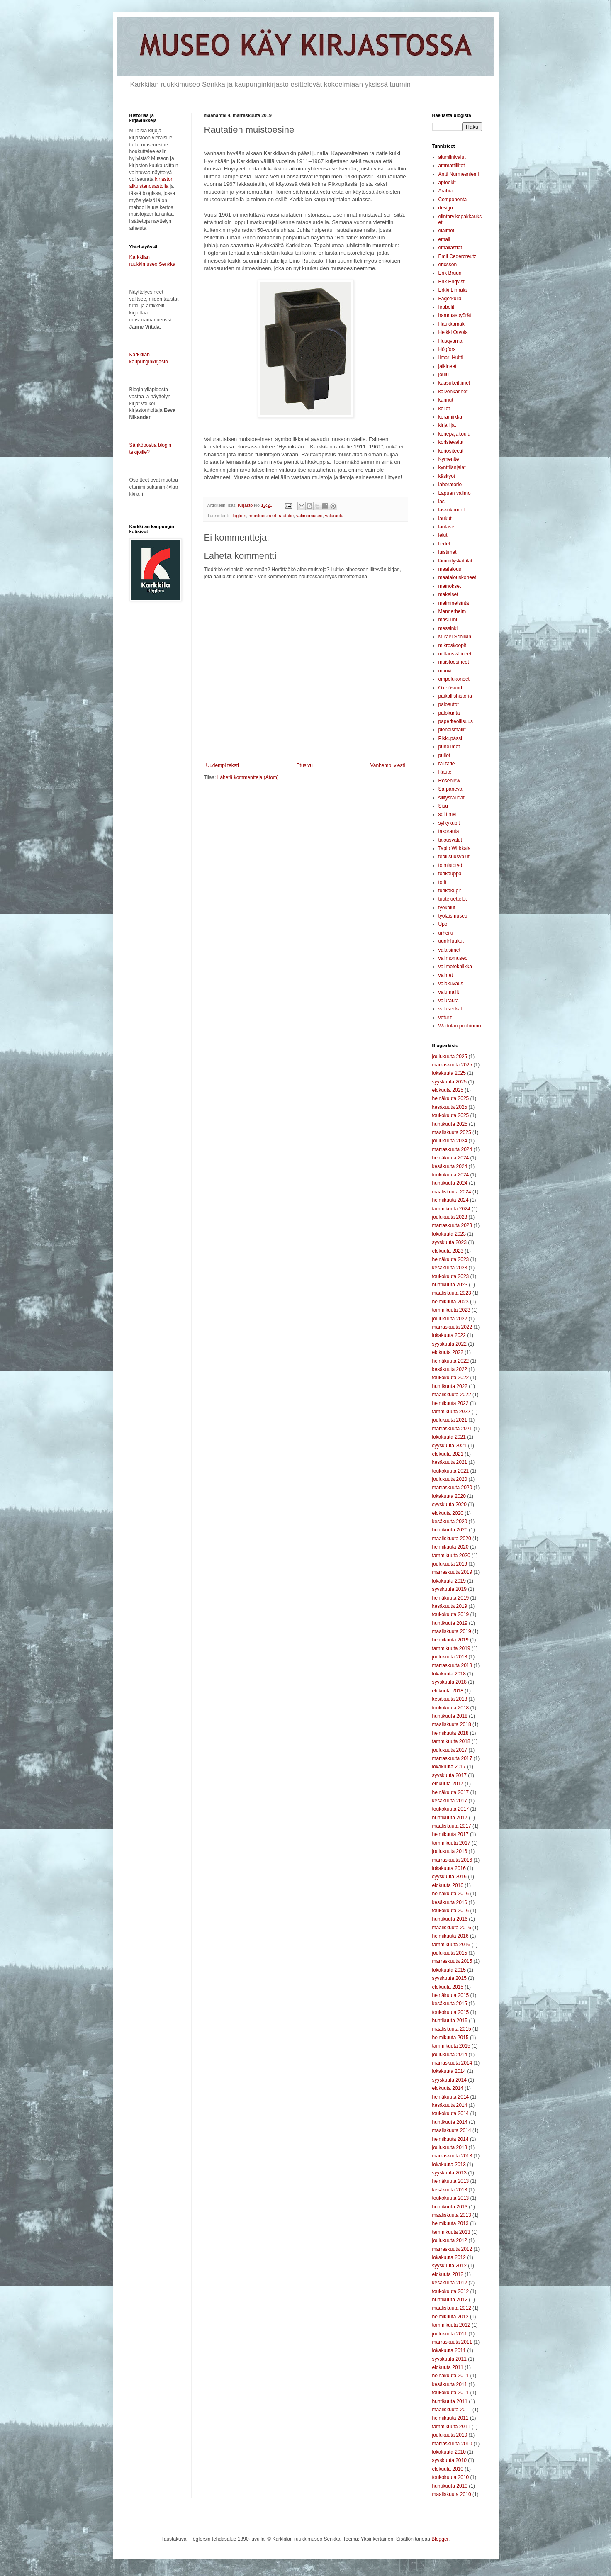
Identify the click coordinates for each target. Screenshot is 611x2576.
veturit (445, 1017)
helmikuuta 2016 (450, 1936)
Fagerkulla (450, 299)
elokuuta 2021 (447, 1454)
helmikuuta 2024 (450, 1200)
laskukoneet (451, 510)
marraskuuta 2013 (452, 2156)
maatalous (449, 569)
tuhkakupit (449, 891)
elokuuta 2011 (447, 2367)
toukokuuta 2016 (450, 1911)
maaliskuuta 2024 (451, 1192)
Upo (443, 924)
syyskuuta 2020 (449, 1504)
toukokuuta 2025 (450, 1115)
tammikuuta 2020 (451, 1555)
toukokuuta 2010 (450, 2477)
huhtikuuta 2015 (449, 2020)
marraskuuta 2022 (452, 1327)
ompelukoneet (454, 679)
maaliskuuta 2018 (451, 1724)
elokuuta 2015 (447, 1987)
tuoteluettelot (452, 899)
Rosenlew (449, 781)
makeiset (448, 594)
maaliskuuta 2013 (451, 2215)
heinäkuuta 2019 (450, 1598)
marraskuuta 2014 (452, 2063)
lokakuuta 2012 (449, 2257)
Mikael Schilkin (454, 637)
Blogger (439, 2539)
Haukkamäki (452, 324)
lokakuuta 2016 (449, 1868)
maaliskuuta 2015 (451, 2029)
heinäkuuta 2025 (450, 1098)
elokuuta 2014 (447, 2088)
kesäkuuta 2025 (449, 1107)
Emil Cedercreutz (457, 256)
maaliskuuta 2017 (451, 1826)
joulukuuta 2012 (449, 2240)
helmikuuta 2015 (450, 2037)
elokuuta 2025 (447, 1090)
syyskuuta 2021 (449, 1446)
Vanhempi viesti (387, 765)
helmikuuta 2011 (450, 2418)
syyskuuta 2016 (449, 1877)
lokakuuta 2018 (449, 1674)
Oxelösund (450, 688)
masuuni (447, 620)
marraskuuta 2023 (452, 1225)
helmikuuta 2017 (450, 1834)
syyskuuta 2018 (449, 1682)
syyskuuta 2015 (449, 1978)
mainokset (449, 586)
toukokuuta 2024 (450, 1175)
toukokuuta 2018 (450, 1708)
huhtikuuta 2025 (449, 1124)
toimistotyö (450, 865)
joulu (443, 374)
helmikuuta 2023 (450, 1302)
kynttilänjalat (452, 467)
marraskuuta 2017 (452, 1758)
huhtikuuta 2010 (449, 2486)
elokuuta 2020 (447, 1513)
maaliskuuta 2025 (451, 1132)
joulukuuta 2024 (449, 1141)
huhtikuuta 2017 (449, 1818)
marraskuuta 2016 (452, 1860)
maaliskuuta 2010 (451, 2494)
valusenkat (450, 1009)
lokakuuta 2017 (449, 1767)
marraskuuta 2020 (452, 1487)
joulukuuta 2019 (449, 1564)
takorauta (448, 831)
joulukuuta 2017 (449, 1750)
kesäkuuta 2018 (449, 1699)
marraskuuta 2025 (452, 1065)
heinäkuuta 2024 (450, 1158)
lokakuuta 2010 (449, 2452)
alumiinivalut (452, 157)
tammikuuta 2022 (451, 1412)
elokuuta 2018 (447, 1691)
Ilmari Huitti (450, 357)
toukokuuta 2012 (450, 2291)
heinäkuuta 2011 (450, 2376)
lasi (442, 501)
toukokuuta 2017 (450, 1809)
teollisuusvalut (454, 856)
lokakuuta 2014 (449, 2071)
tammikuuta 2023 (451, 1310)
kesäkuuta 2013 (449, 2190)
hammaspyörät (454, 315)
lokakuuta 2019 (449, 1581)
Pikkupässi (450, 738)
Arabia (445, 191)
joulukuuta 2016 (449, 1851)
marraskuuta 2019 (452, 1572)
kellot (444, 408)
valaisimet (449, 950)
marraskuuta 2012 (452, 2249)
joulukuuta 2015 (449, 1953)
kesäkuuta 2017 (449, 1801)
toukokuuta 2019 (450, 1614)
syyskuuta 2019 (449, 1589)
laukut (445, 518)
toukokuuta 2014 (450, 2113)
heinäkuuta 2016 (450, 1894)
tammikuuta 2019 (451, 1648)
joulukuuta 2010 (449, 2435)
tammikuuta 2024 (451, 1209)
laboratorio (450, 484)
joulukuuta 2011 (449, 2334)
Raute (445, 772)
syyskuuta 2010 (449, 2460)
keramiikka (450, 417)
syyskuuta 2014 (449, 2080)
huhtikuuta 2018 (449, 1716)
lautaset (447, 527)
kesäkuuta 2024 (449, 1166)
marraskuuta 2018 (452, 1665)
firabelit (446, 307)
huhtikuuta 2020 (449, 1530)
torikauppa (450, 874)
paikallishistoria (455, 696)
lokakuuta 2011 (449, 2350)
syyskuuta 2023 (449, 1242)
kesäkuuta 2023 (449, 1268)
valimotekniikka (455, 966)
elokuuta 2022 (447, 1352)
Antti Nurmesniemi (458, 174)
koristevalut (451, 442)
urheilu (445, 933)
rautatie (286, 515)
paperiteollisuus (455, 721)
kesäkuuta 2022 (449, 1369)
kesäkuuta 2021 (449, 1462)
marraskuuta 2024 (452, 1149)
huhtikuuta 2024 (449, 1183)
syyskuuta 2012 (449, 2266)
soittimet (447, 814)
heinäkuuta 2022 (450, 1361)
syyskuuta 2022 (449, 1344)
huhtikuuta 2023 (449, 1285)
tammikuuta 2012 (451, 2325)
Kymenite (448, 459)
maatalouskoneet (457, 577)
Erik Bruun (450, 273)
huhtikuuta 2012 (449, 2300)
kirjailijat (447, 425)
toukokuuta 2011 (450, 2393)
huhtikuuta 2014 (449, 2122)
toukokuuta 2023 (450, 1276)
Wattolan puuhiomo (459, 1026)
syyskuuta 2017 (449, 1775)
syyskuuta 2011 (449, 2359)
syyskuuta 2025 (449, 1082)
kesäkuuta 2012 (449, 2283)
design (445, 208)
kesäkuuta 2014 (449, 2105)
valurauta (334, 515)
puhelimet (449, 747)
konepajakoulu (454, 434)
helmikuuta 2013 (450, 2223)
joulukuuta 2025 (449, 1056)
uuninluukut (451, 941)
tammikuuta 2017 (451, 1843)
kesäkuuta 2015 (449, 2003)
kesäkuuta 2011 (449, 2384)
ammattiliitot (451, 165)
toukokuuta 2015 (450, 2012)
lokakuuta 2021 (449, 1437)
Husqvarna (450, 341)
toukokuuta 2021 (450, 1471)
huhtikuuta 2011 (449, 2401)
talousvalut (450, 840)
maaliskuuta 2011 (451, 2410)
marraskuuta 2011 (452, 2342)
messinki (448, 628)
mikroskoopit (452, 645)
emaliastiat (450, 248)
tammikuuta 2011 (451, 2427)
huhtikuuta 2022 (449, 1386)
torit (442, 882)
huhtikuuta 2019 (449, 1623)
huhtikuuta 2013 (449, 2207)
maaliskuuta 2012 (451, 2308)
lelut (443, 535)
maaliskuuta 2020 (451, 1538)
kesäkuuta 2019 (449, 1606)
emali (444, 239)
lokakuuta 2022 (449, 1335)
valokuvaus (450, 983)
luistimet (447, 552)
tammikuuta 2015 (451, 2046)
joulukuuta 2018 (449, 1657)
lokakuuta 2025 (449, 1073)
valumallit (448, 992)
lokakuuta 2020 (449, 1496)
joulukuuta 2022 (449, 1319)
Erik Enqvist (451, 282)
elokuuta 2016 (447, 1885)
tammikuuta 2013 (451, 2232)
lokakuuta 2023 (449, 1234)
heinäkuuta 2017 (450, 1792)
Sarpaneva (450, 789)
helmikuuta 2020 (450, 1547)
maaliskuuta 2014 (451, 2130)
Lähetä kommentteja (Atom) (248, 777)
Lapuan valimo (454, 493)
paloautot (448, 704)
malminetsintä (453, 603)
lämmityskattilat (455, 561)
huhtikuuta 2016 (449, 1919)
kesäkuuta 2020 (449, 1521)
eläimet (446, 231)
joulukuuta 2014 (449, 2054)
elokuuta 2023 (447, 1251)
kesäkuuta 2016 (449, 1902)
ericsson (447, 265)
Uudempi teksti (222, 765)
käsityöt (446, 476)
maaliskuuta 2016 (451, 1928)
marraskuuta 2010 (452, 2444)
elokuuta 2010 (447, 2469)
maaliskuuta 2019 (451, 1631)
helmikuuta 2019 (450, 1640)
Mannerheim (452, 611)
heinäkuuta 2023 (450, 1259)
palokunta (449, 713)
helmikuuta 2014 (450, 2139)
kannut (445, 400)
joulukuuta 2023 (449, 1217)
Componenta (452, 199)
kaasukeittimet (454, 383)
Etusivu (305, 765)
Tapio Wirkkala (454, 848)
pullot (444, 755)
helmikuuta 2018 (450, 1733)
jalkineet (447, 366)
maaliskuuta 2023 (451, 1293)
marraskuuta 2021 (452, 1429)
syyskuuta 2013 (449, 2173)
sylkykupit (449, 823)
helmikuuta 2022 (450, 1403)
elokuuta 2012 (447, 2274)
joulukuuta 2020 (449, 1479)
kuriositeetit (451, 451)
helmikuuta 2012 (450, 2317)
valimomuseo (309, 515)
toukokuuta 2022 (450, 1378)
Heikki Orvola (453, 332)
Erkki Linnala (452, 290)
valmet (445, 975)
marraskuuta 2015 (452, 1961)
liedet (444, 544)
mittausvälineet (455, 654)
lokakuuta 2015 (449, 1970)
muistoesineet (262, 515)
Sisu (443, 806)
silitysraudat (451, 798)
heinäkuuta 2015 (450, 1995)
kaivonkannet (453, 391)
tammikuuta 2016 (451, 1945)
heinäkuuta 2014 (450, 2097)
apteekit (447, 182)
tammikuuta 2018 (451, 1741)
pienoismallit (452, 730)
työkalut (446, 908)
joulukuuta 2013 (449, 2147)
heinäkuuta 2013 (450, 2181)
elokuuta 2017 (447, 1784)
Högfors (238, 515)
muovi (445, 671)
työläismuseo (452, 916)
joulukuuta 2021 (449, 1420)
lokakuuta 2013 (449, 2164)
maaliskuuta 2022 (451, 1395)
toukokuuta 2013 (450, 2198)
